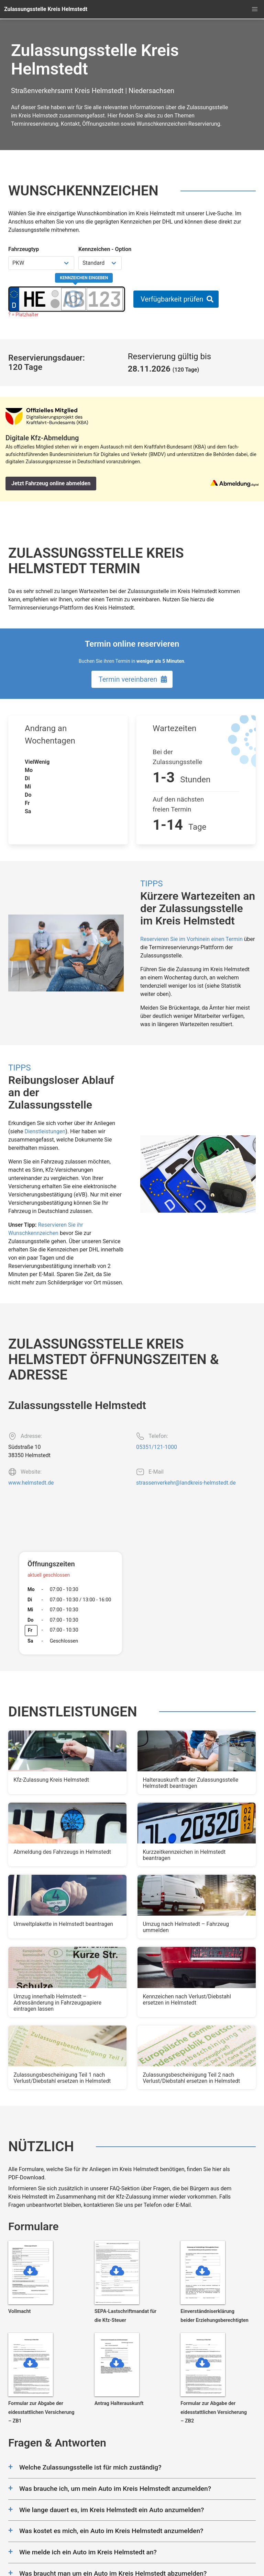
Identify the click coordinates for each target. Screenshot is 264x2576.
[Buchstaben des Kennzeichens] (73, 299)
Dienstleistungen (44, 1131)
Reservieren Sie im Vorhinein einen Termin (191, 939)
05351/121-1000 (156, 1447)
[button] (254, 9)
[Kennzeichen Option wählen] (100, 263)
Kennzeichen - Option (104, 249)
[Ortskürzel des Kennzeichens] (34, 299)
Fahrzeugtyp (23, 249)
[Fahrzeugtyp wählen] (41, 263)
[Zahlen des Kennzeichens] (105, 299)
